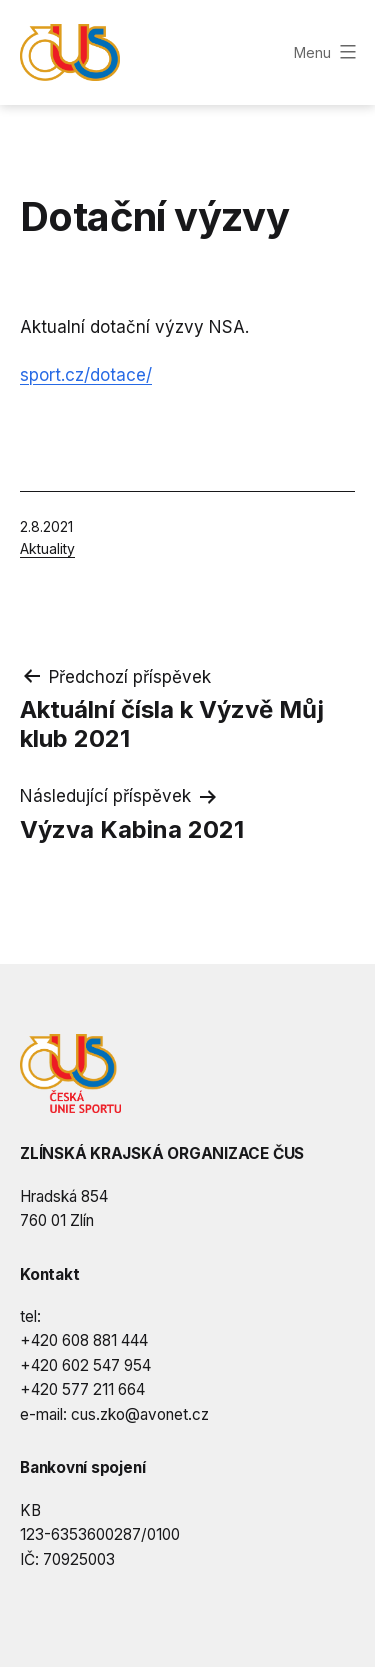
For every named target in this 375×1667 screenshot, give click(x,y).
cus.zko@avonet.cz (140, 1414)
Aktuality (47, 548)
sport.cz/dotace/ (86, 375)
